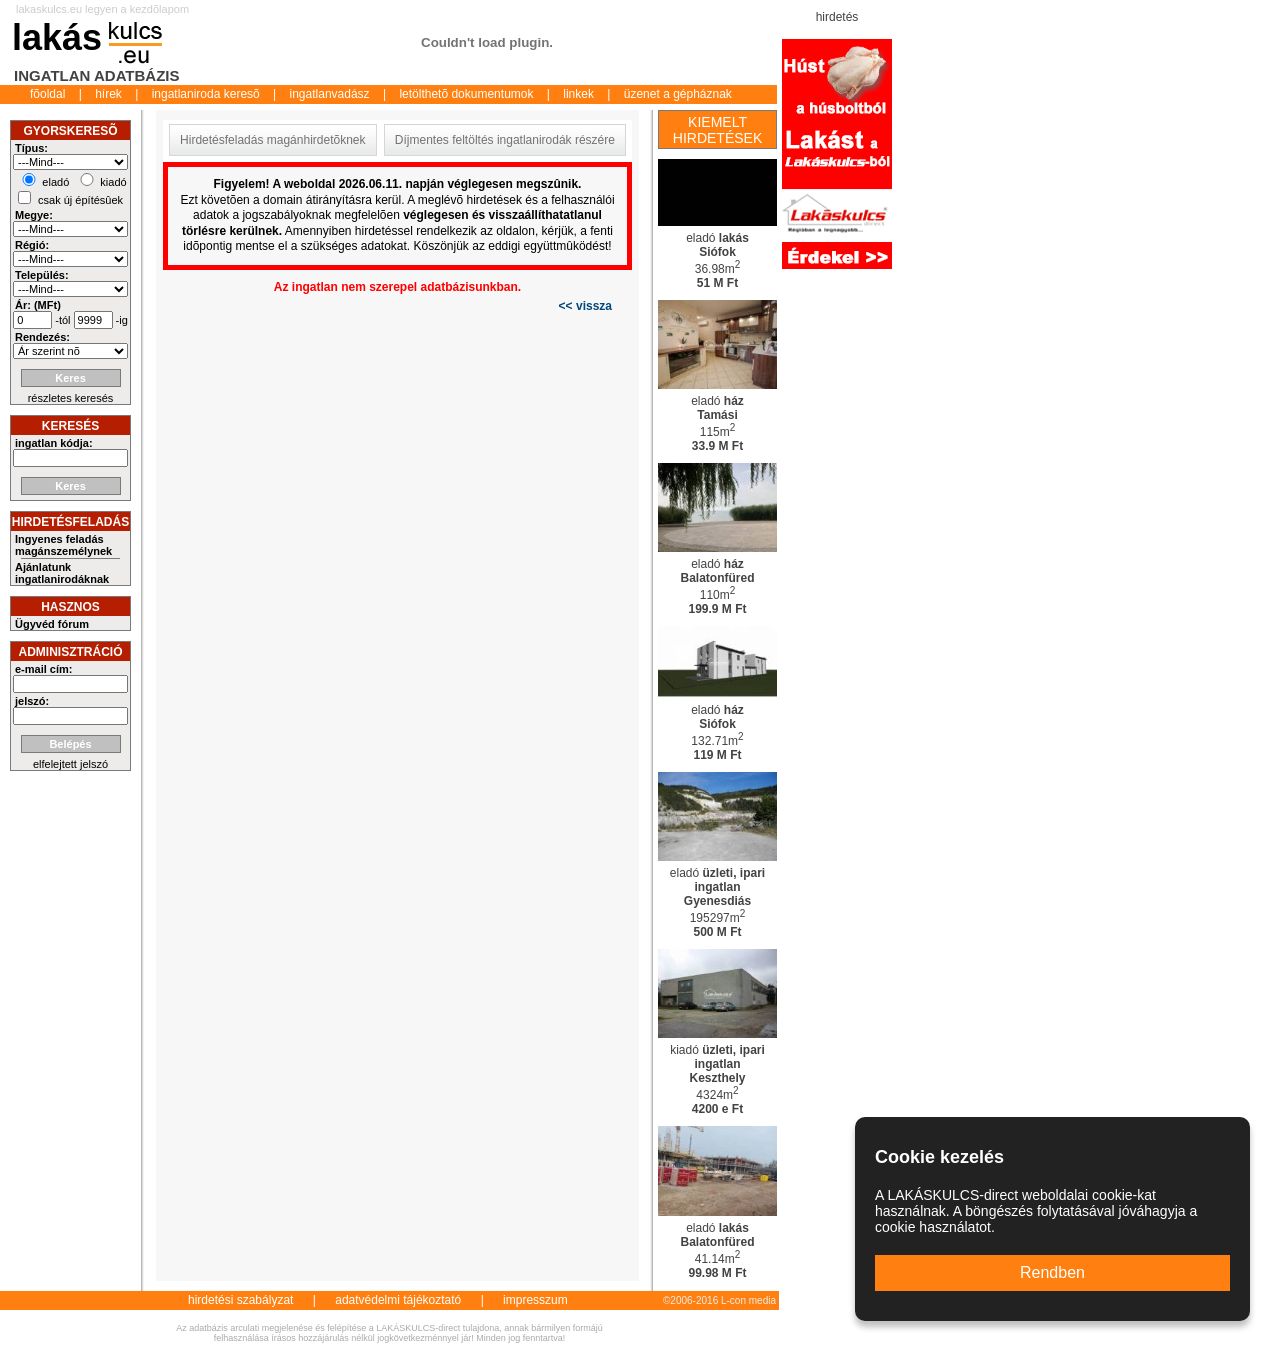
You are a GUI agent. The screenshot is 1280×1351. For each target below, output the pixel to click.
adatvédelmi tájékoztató (398, 1300)
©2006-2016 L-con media (719, 1300)
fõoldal (47, 94)
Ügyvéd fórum (52, 624)
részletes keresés (71, 398)
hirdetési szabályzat (240, 1300)
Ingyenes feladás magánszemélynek (63, 545)
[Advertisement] (953, 130)
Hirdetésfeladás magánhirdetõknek (272, 140)
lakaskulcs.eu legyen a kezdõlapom (102, 9)
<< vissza (585, 306)
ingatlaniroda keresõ (206, 94)
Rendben (1052, 1272)
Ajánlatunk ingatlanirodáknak (62, 573)
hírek (108, 94)
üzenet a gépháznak (678, 94)
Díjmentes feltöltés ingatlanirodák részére (505, 140)
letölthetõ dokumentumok (466, 94)
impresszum (535, 1300)
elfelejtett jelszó (70, 764)
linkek (578, 94)
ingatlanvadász (330, 94)
